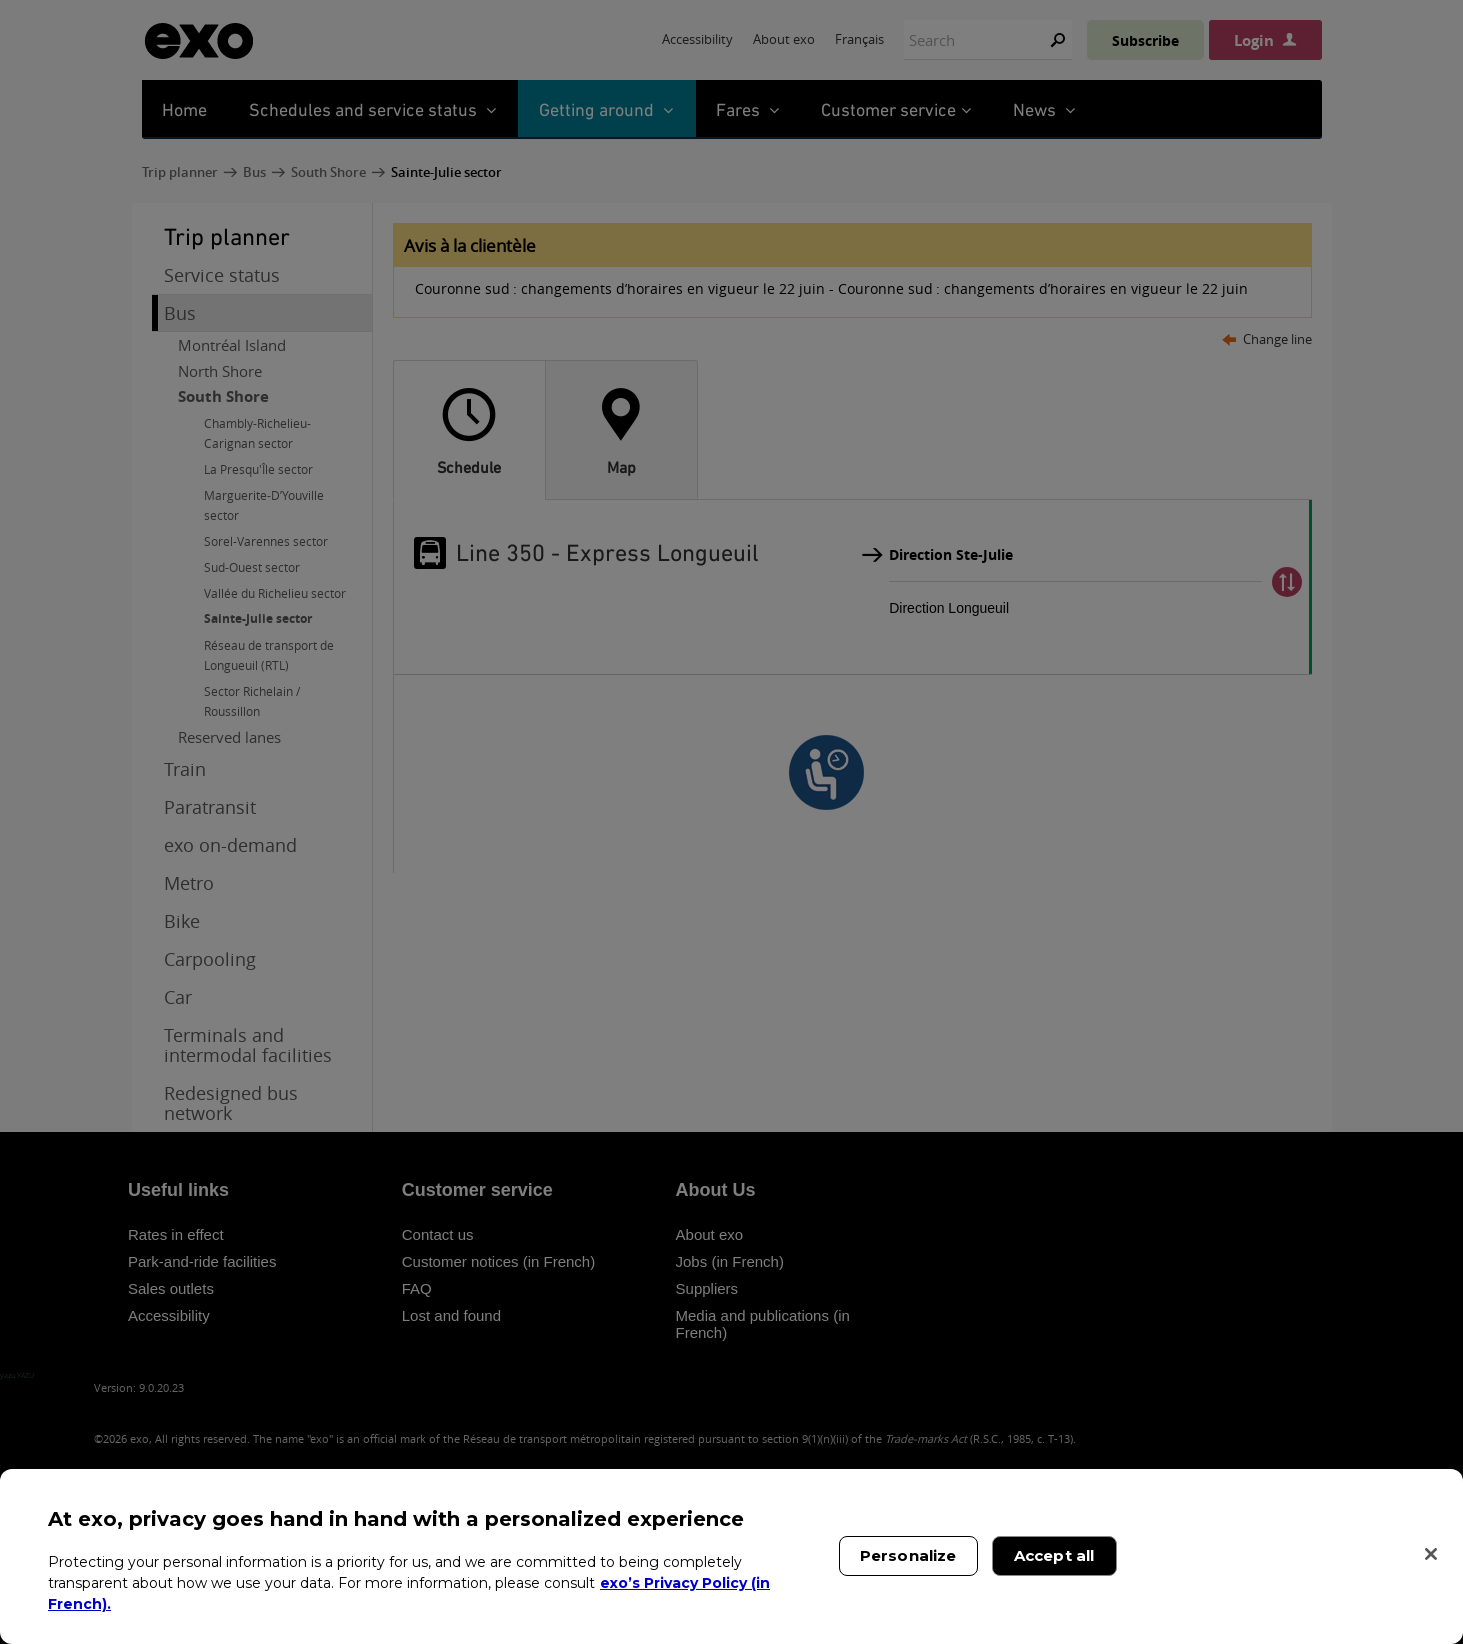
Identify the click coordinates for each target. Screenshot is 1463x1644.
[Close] (1431, 1554)
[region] (731, 1556)
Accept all (1054, 1555)
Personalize (908, 1555)
